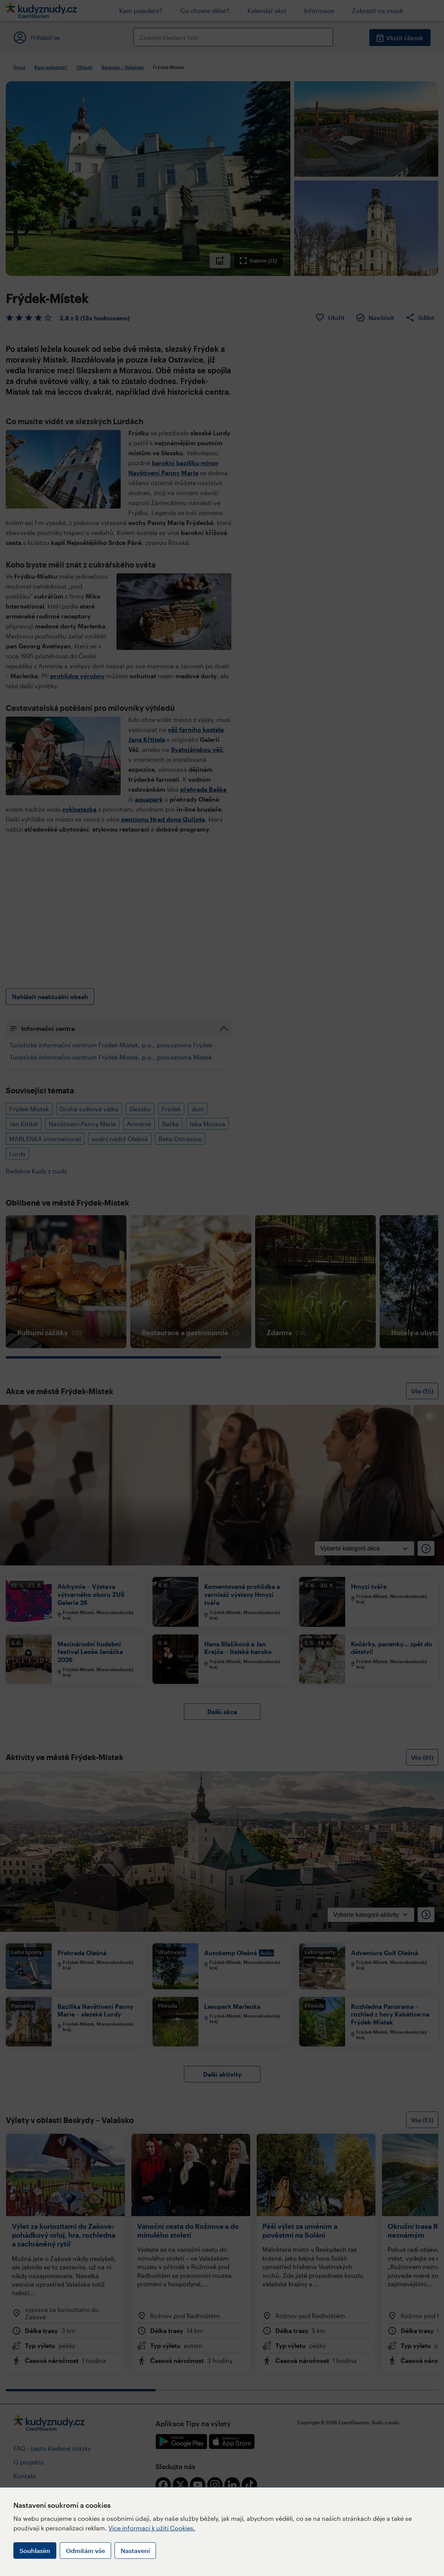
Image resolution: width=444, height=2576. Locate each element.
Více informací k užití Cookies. (151, 2528)
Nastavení (135, 2550)
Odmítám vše (85, 2550)
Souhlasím (35, 2550)
